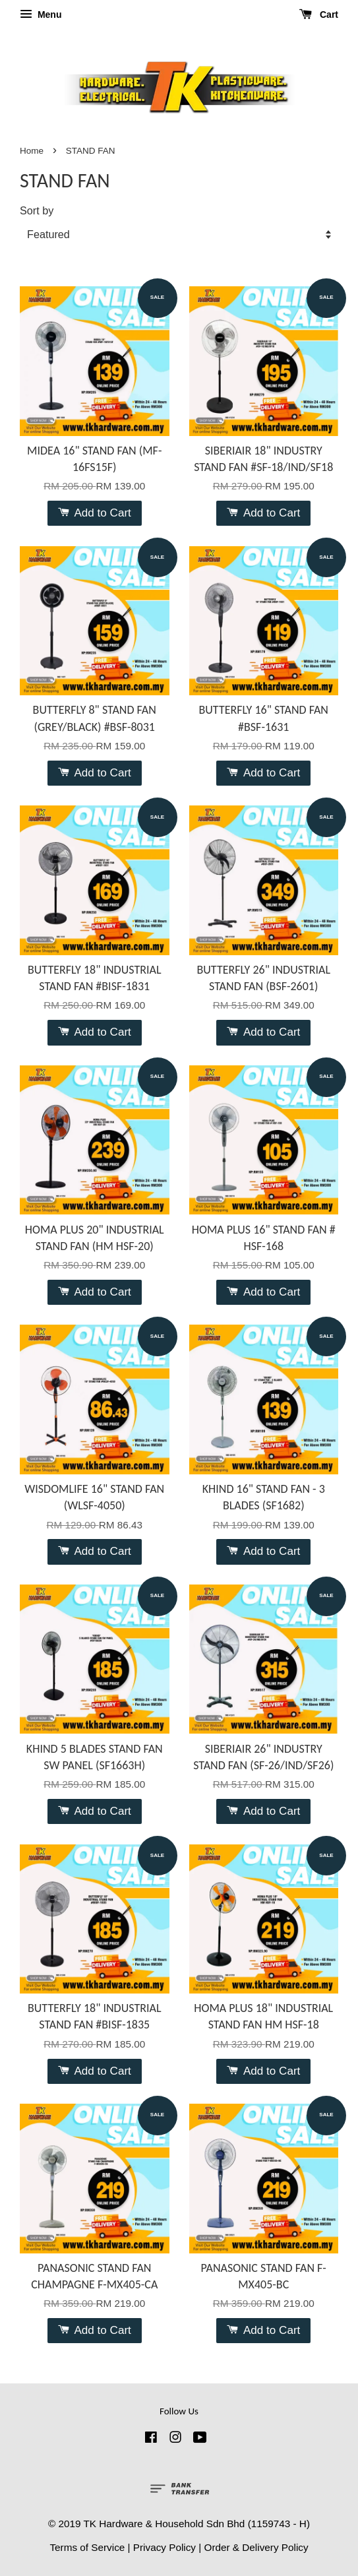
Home (32, 151)
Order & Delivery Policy (256, 2547)
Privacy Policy (164, 2547)
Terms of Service (87, 2547)
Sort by (36, 210)
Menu (40, 14)
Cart (318, 14)
